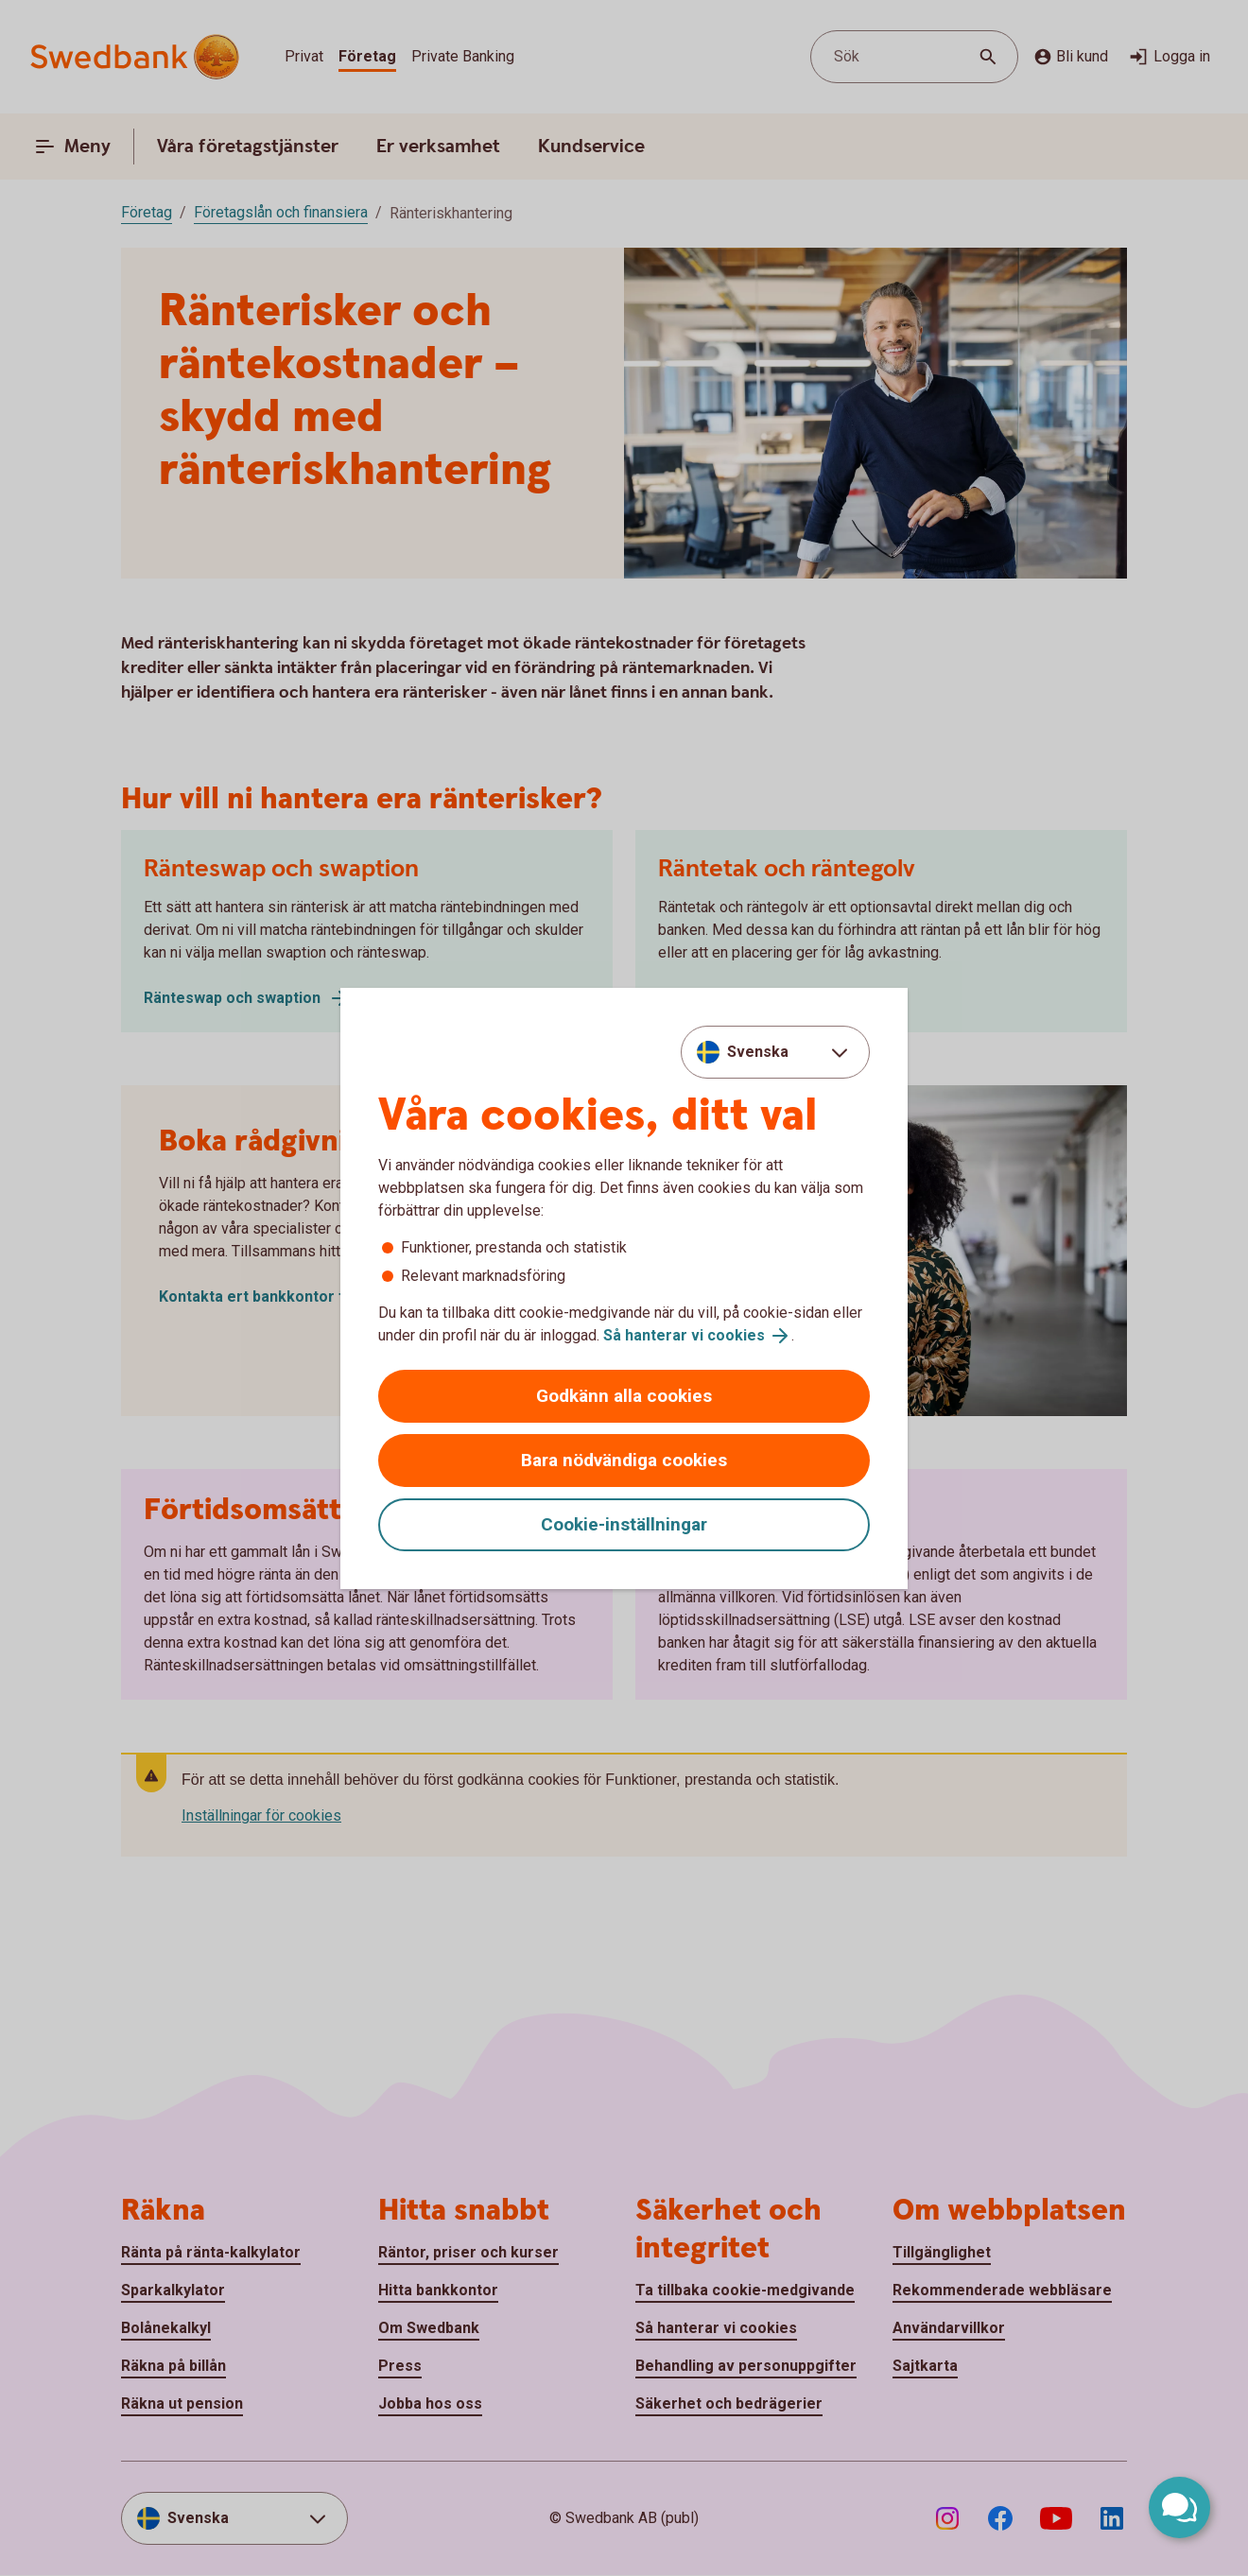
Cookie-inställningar (624, 1524)
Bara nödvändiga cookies (624, 1460)
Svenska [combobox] (758, 1052)
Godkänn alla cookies (624, 1396)
